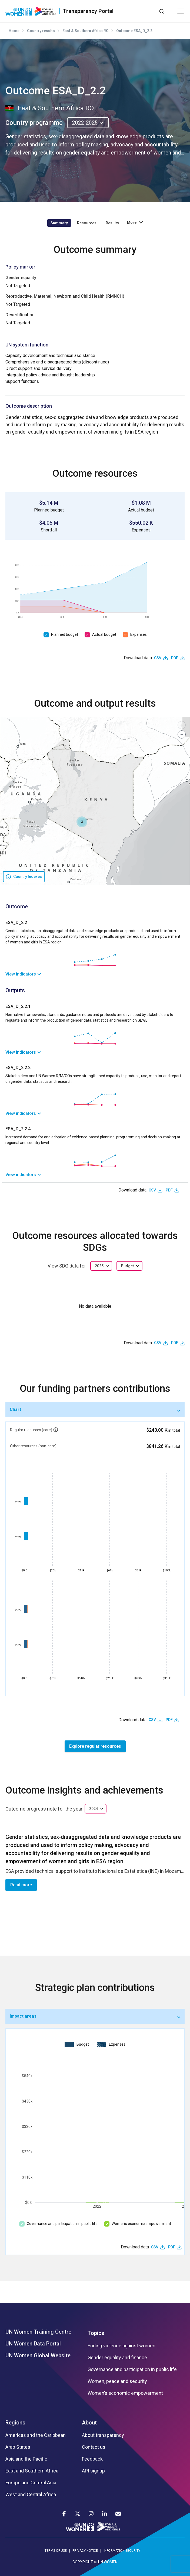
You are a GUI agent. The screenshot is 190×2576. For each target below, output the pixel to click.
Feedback (92, 2459)
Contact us (93, 2447)
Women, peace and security (117, 2381)
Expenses (138, 634)
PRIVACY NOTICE (85, 2551)
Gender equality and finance (117, 2357)
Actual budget (104, 634)
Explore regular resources (95, 1746)
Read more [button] (21, 1884)
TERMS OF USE (56, 2551)
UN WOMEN (108, 2562)
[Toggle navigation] (180, 11)
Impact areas (23, 2016)
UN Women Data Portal (33, 2343)
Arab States (17, 2447)
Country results (41, 31)
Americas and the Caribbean (35, 2435)
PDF (174, 658)
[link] (95, 974)
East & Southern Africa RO (85, 31)
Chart (15, 1409)
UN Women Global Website (38, 2355)
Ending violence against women (121, 2346)
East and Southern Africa (31, 2471)
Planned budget (64, 634)
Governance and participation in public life (62, 2223)
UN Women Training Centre (38, 2332)
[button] (81, 821)
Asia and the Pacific (26, 2459)
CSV (157, 658)
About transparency (103, 2435)
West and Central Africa (30, 2494)
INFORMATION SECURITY (122, 2551)
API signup (93, 2471)
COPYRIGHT (82, 2562)
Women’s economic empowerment (141, 2223)
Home (14, 31)
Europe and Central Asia (30, 2483)
